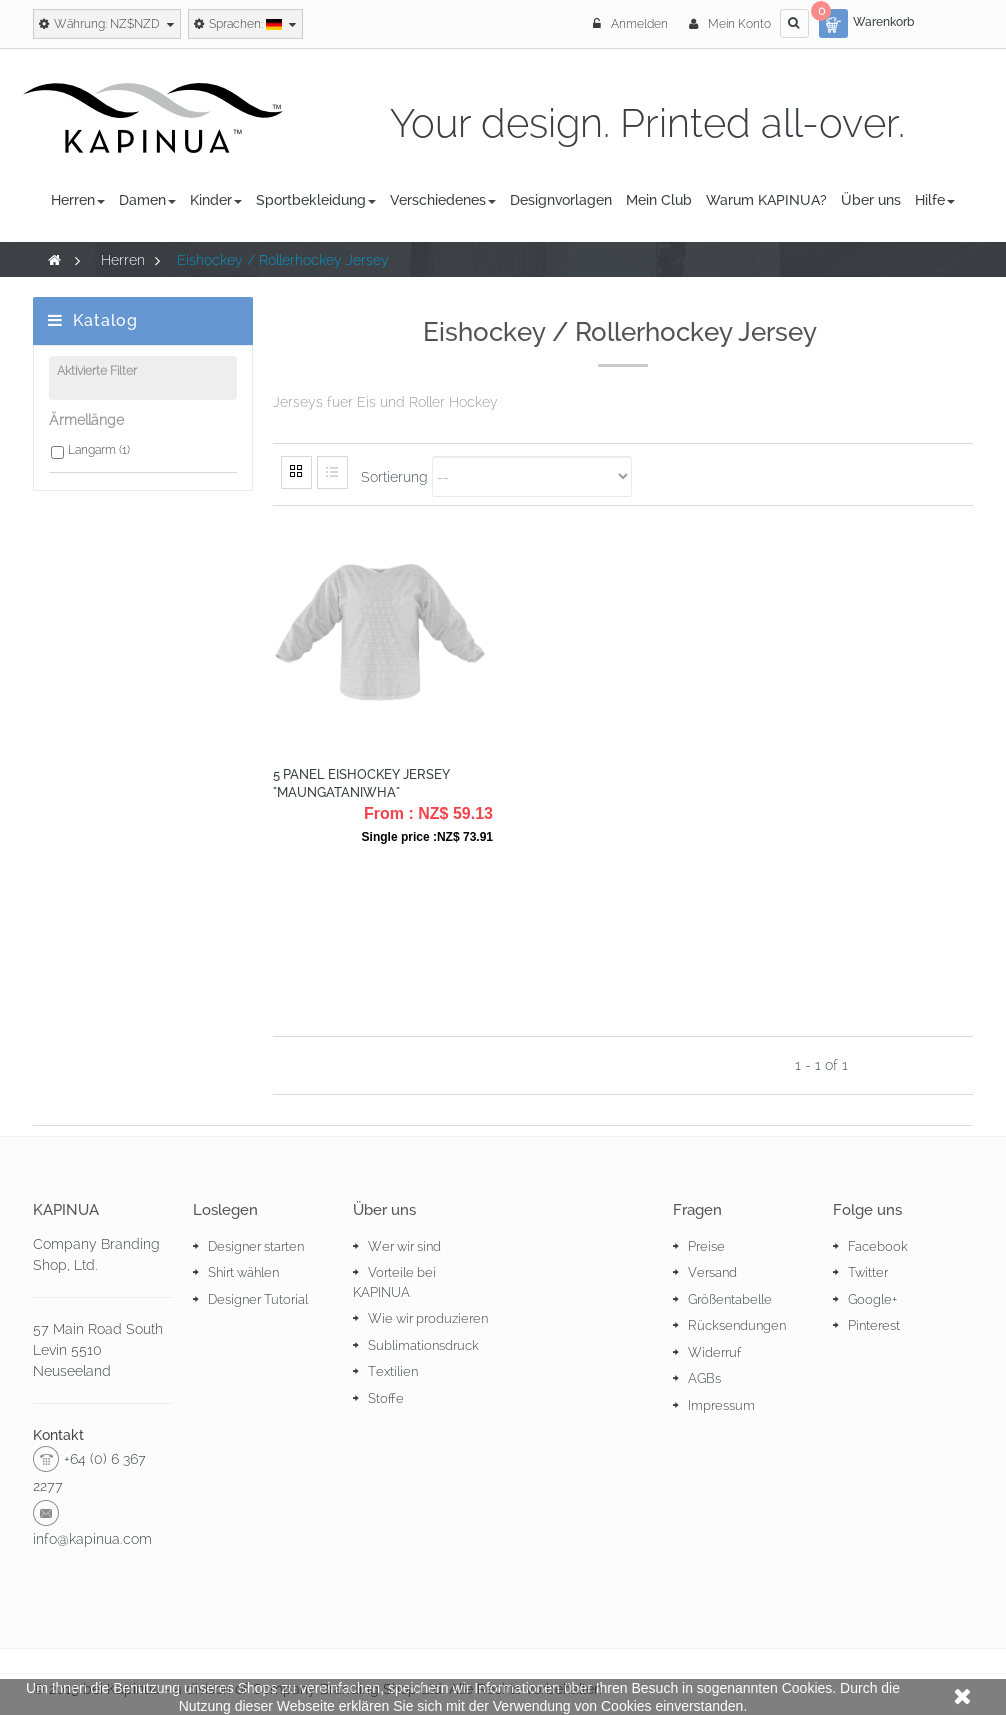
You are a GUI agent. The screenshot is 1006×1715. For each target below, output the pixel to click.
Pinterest (874, 1325)
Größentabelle (730, 1299)
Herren (123, 260)
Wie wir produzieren (428, 1318)
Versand (712, 1272)
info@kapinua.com (92, 1539)
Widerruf (714, 1352)
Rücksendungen (737, 1325)
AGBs (704, 1378)
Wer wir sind (404, 1246)
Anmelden (632, 24)
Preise (706, 1246)
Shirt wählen (243, 1272)
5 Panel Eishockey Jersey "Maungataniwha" (361, 783)
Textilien (393, 1371)
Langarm (99, 455)
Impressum (721, 1405)
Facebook (878, 1246)
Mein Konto (730, 24)
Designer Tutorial (258, 1299)
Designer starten (256, 1246)
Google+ (872, 1299)
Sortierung (394, 476)
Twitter (868, 1272)
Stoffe (386, 1398)
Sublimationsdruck (423, 1345)
